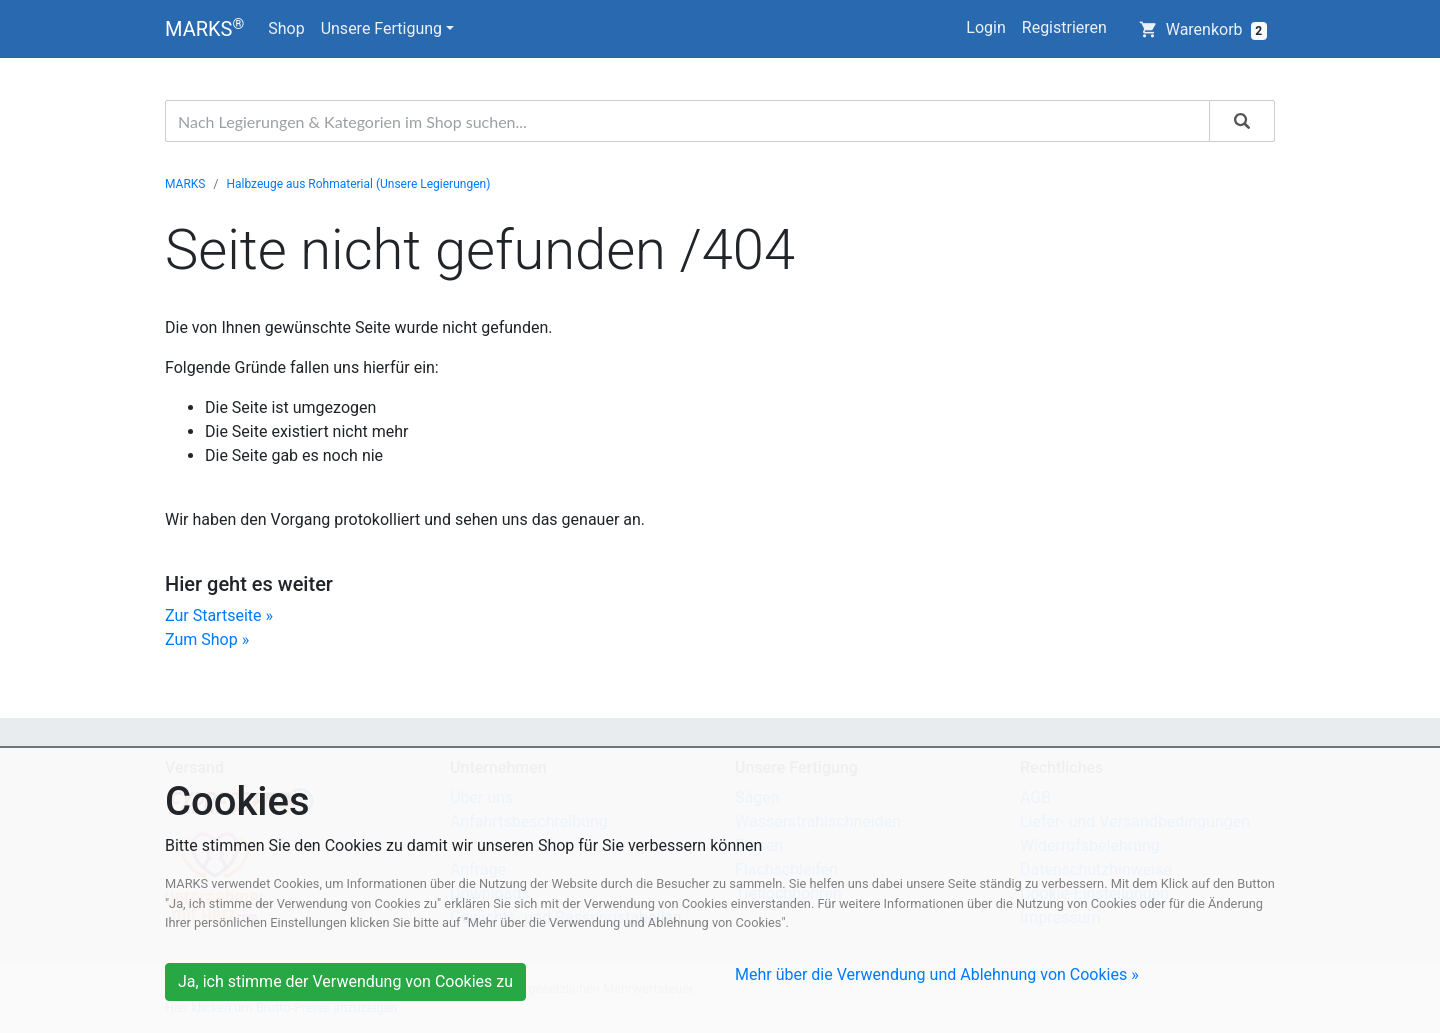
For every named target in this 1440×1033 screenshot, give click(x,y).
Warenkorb (1203, 30)
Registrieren (1064, 27)
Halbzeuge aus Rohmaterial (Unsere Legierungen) (358, 184)
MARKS (204, 28)
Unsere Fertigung (381, 28)
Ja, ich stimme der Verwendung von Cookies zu (345, 981)
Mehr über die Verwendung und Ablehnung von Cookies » (937, 974)
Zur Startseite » (219, 615)
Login (985, 27)
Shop (286, 28)
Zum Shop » (207, 639)
